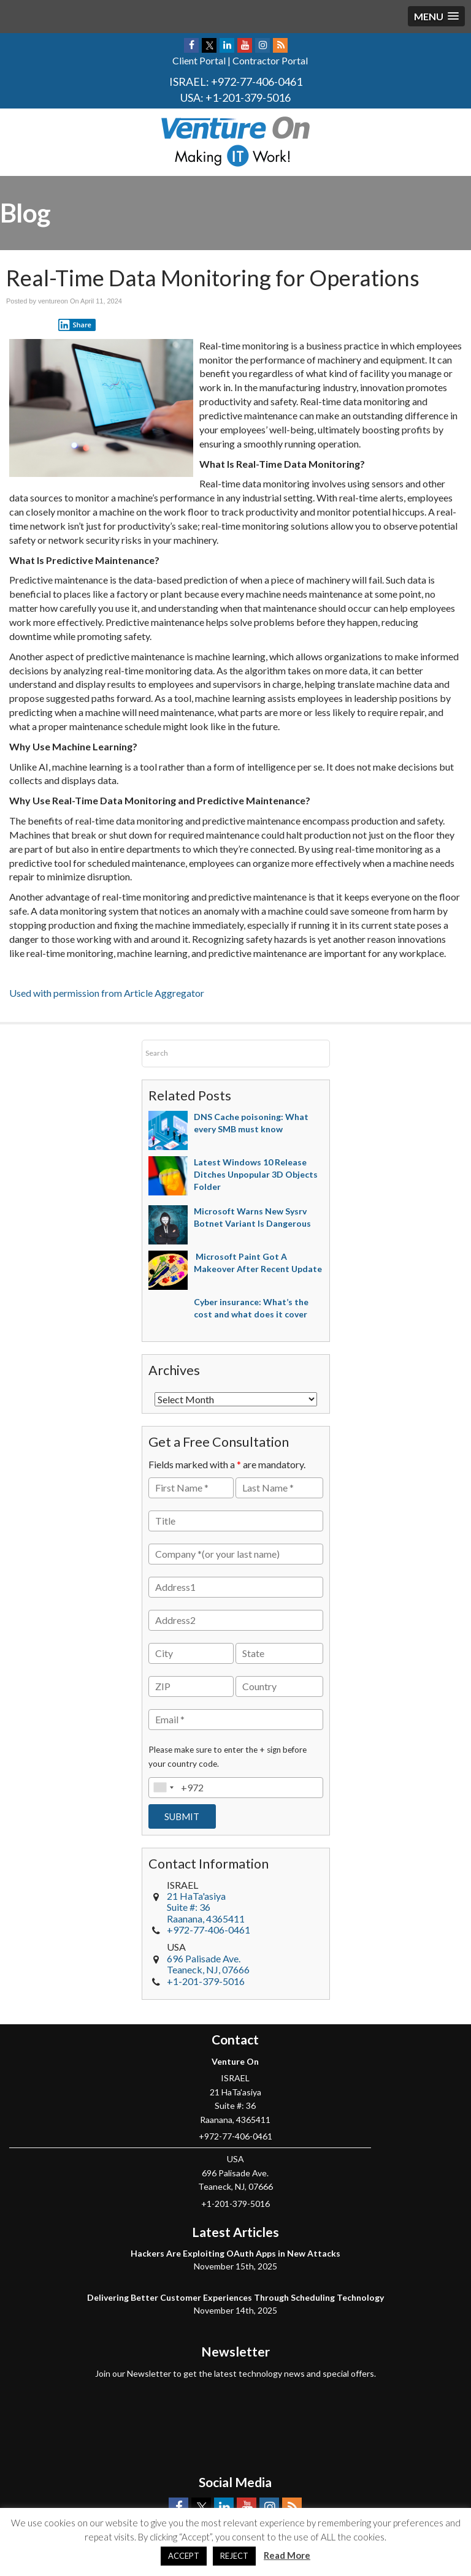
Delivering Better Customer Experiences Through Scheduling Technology (235, 2297)
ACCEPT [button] (183, 2556)
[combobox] (163, 1787)
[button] (436, 16)
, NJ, (208, 1964)
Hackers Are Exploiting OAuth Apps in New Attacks (235, 2253)
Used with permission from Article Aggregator (106, 993)
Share (74, 325)
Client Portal (199, 60)
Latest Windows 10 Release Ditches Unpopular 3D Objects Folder (256, 1174)
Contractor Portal (270, 60)
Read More (287, 2555)
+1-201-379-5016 (248, 97)
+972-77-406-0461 (256, 81)
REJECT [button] (234, 2556)
